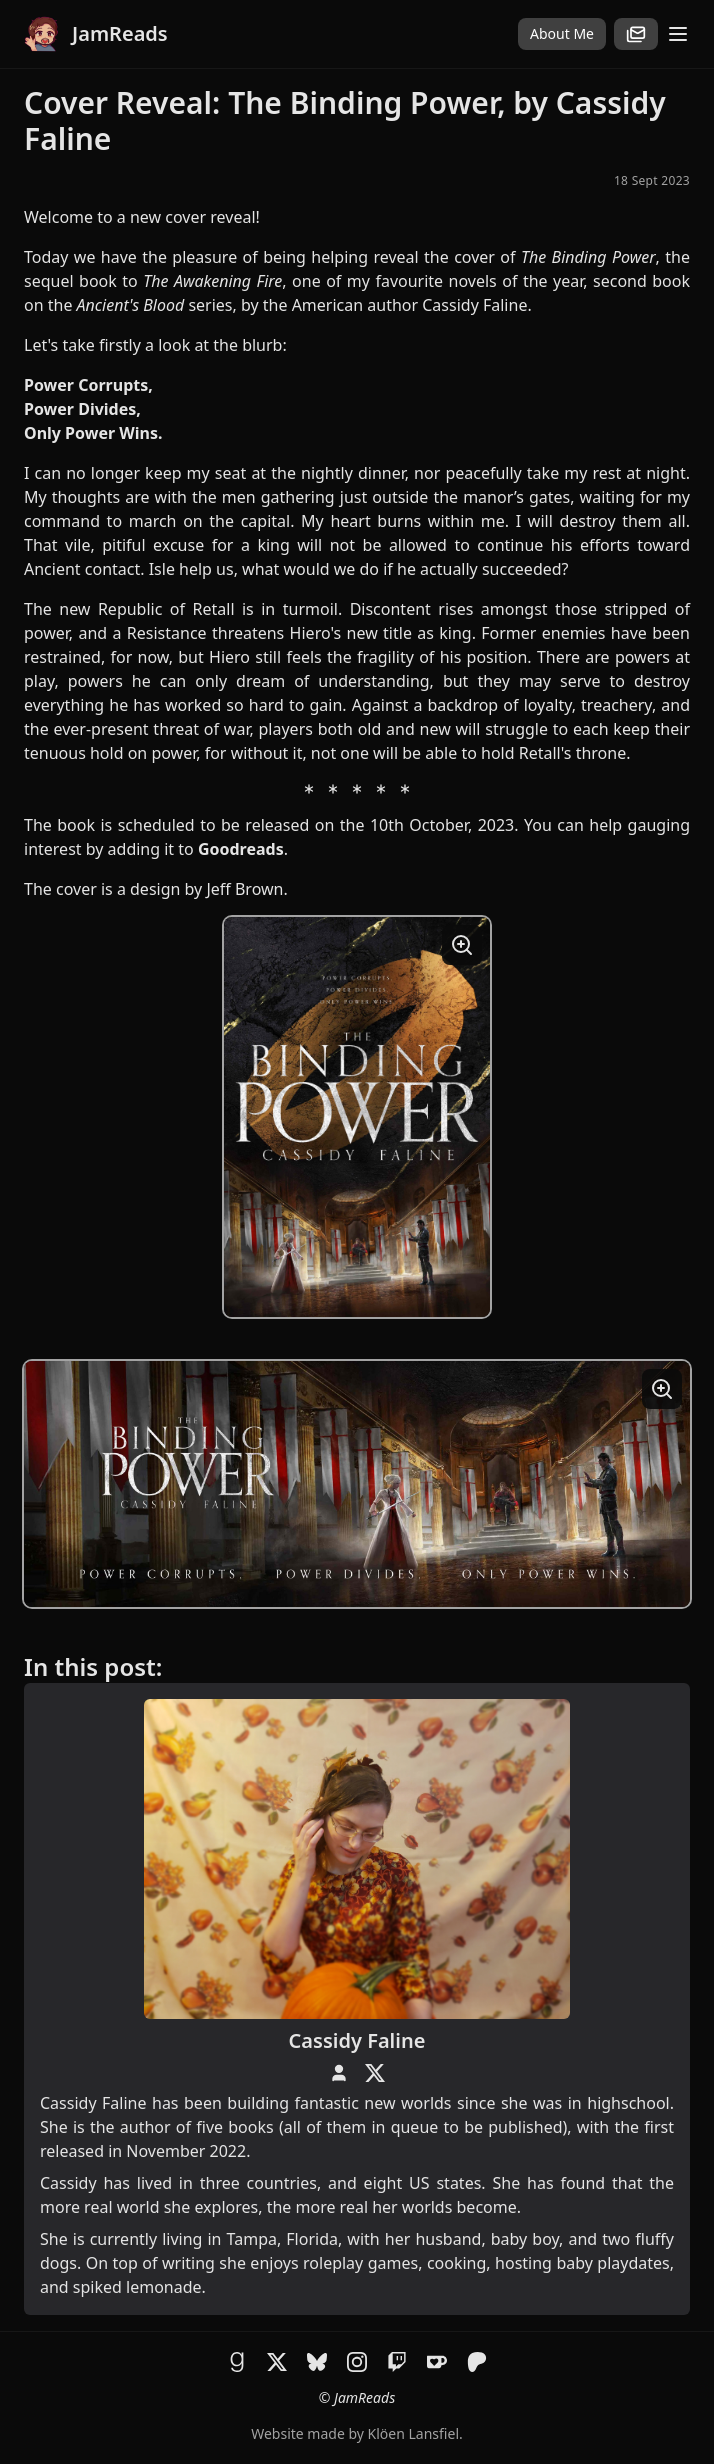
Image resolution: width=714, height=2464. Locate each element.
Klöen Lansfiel (413, 2433)
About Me (562, 33)
